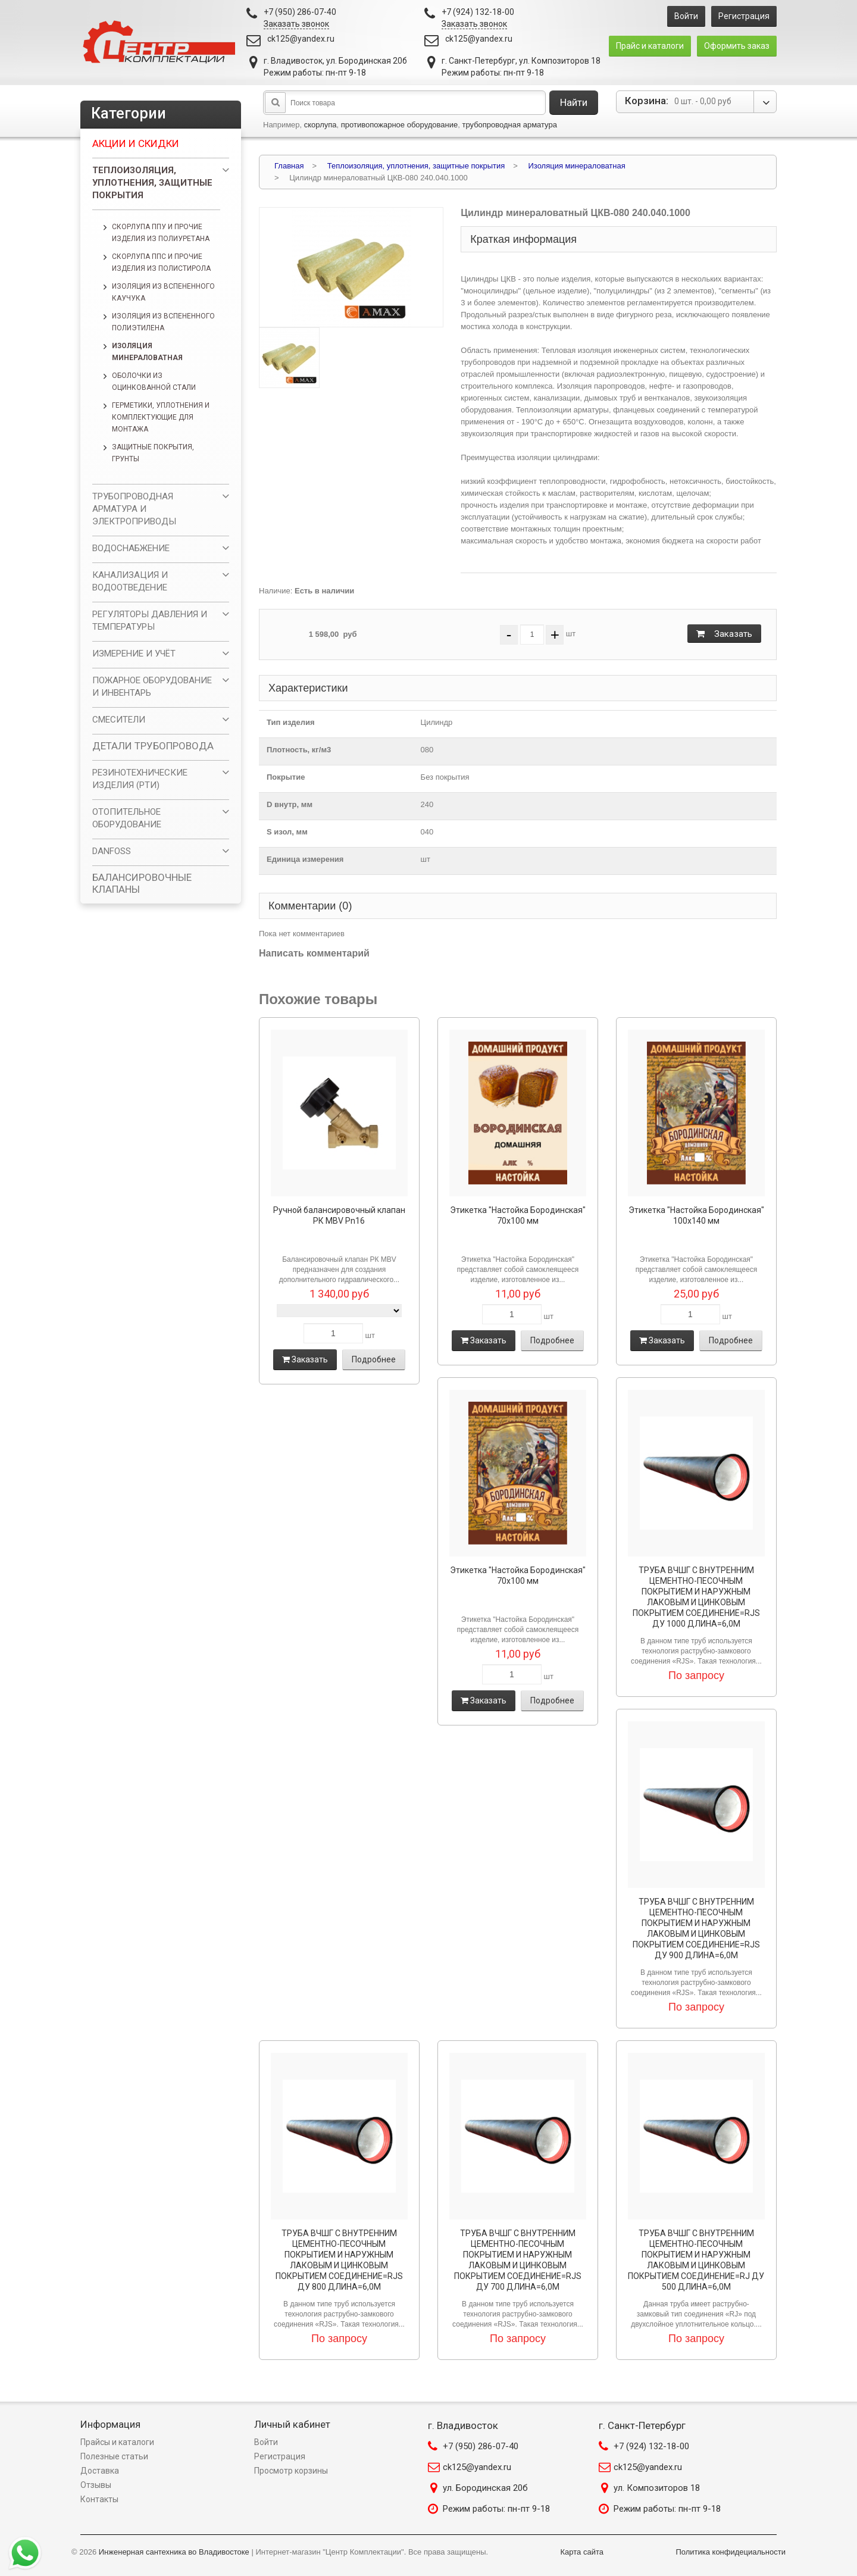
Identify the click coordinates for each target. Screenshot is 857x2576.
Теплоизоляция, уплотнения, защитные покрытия (152, 183)
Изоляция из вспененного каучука (163, 292)
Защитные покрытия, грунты (153, 453)
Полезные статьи (114, 2456)
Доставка (99, 2470)
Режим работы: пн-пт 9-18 (496, 2508)
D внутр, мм (289, 804)
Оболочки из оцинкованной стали (154, 381)
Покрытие (286, 777)
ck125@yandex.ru (300, 38)
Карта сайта (582, 2551)
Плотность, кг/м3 (299, 749)
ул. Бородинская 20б (485, 2488)
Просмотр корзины (291, 2470)
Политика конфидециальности (730, 2551)
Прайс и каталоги (650, 46)
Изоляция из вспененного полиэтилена (163, 322)
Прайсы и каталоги (117, 2442)
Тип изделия (291, 722)
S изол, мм (287, 831)
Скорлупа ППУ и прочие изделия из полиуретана (160, 233)
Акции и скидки (135, 143)
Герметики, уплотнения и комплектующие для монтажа (160, 417)
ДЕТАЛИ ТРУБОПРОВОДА (153, 746)
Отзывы (95, 2485)
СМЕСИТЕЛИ (118, 719)
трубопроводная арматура (509, 124)
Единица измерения (305, 859)
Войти (686, 16)
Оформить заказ (737, 46)
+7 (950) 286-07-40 (480, 2446)
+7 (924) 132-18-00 (651, 2446)
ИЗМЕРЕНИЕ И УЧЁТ (134, 653)
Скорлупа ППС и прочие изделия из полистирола (161, 262)
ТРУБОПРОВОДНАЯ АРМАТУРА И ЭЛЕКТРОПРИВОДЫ (134, 509)
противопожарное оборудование (399, 124)
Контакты (99, 2499)
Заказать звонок (296, 24)
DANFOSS (111, 851)
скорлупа (320, 124)
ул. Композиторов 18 (657, 2488)
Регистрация (744, 16)
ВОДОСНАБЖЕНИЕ (131, 548)
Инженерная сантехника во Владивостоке (174, 2551)
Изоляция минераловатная (147, 352)
